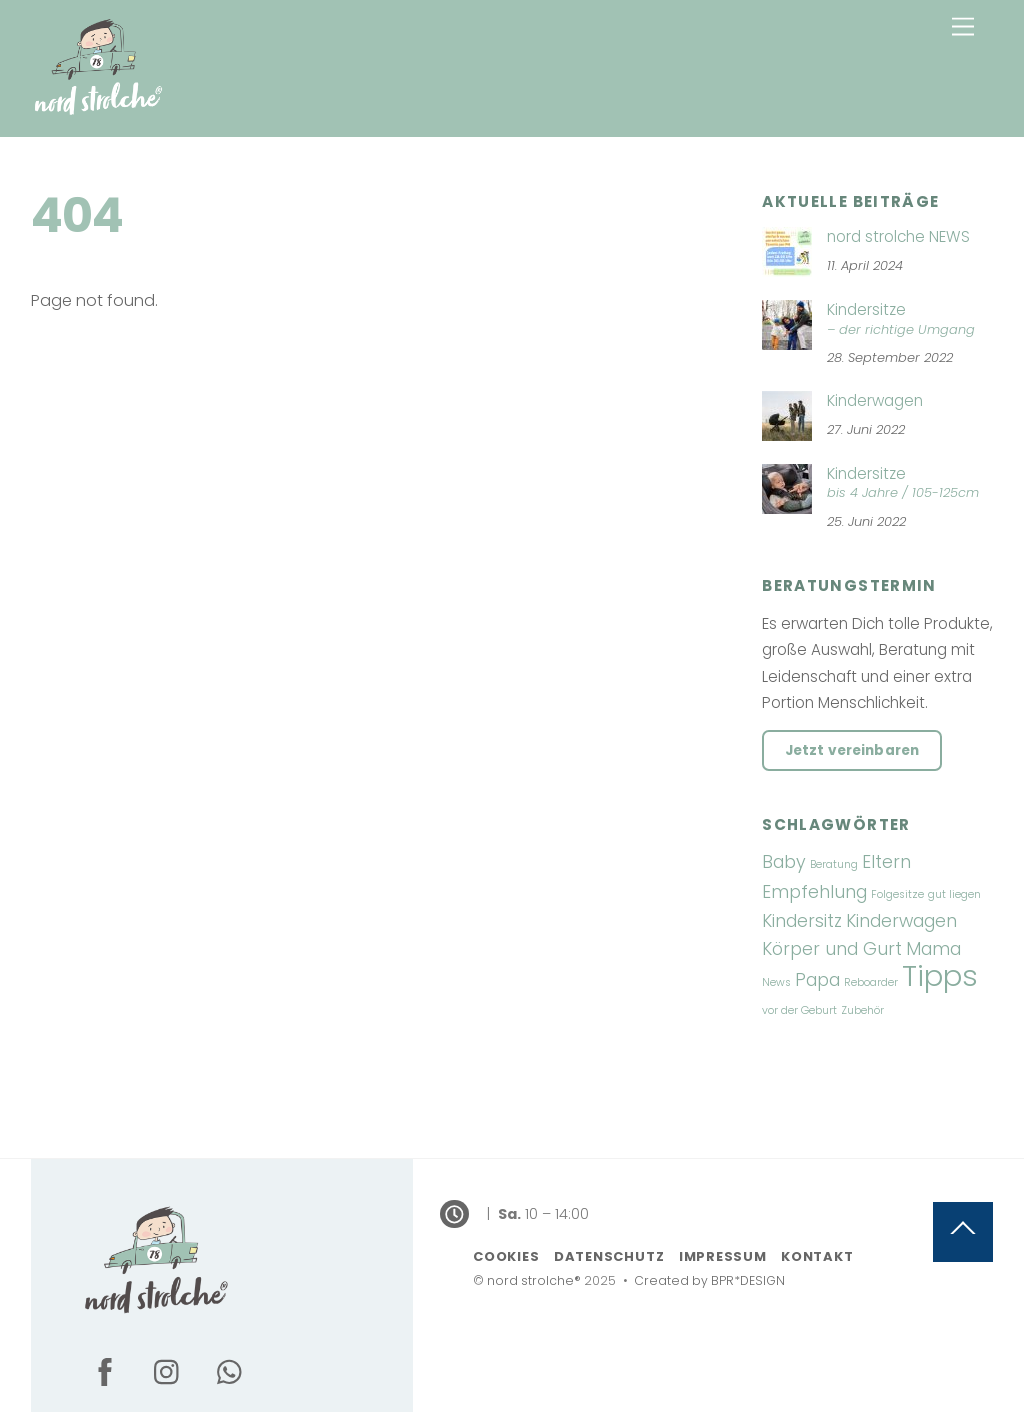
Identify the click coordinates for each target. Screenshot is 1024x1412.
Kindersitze (877, 320)
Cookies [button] (506, 1256)
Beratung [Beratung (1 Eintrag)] (834, 864)
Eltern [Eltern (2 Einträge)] (886, 861)
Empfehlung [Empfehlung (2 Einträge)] (814, 891)
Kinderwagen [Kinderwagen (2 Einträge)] (901, 920)
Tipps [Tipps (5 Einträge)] (940, 975)
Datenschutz (609, 1256)
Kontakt (817, 1256)
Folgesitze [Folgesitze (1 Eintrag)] (897, 894)
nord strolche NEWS (898, 237)
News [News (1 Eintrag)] (776, 982)
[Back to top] (963, 1232)
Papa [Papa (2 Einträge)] (817, 979)
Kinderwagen (875, 401)
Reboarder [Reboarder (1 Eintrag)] (871, 982)
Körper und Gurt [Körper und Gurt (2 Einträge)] (832, 948)
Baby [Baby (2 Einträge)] (784, 861)
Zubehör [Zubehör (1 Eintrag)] (862, 1010)
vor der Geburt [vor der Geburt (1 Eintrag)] (799, 1010)
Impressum (723, 1256)
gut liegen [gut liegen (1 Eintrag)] (954, 894)
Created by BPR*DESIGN (709, 1280)
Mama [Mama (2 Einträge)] (933, 948)
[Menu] (963, 27)
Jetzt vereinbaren (852, 750)
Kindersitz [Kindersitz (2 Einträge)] (802, 920)
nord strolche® (534, 1280)
